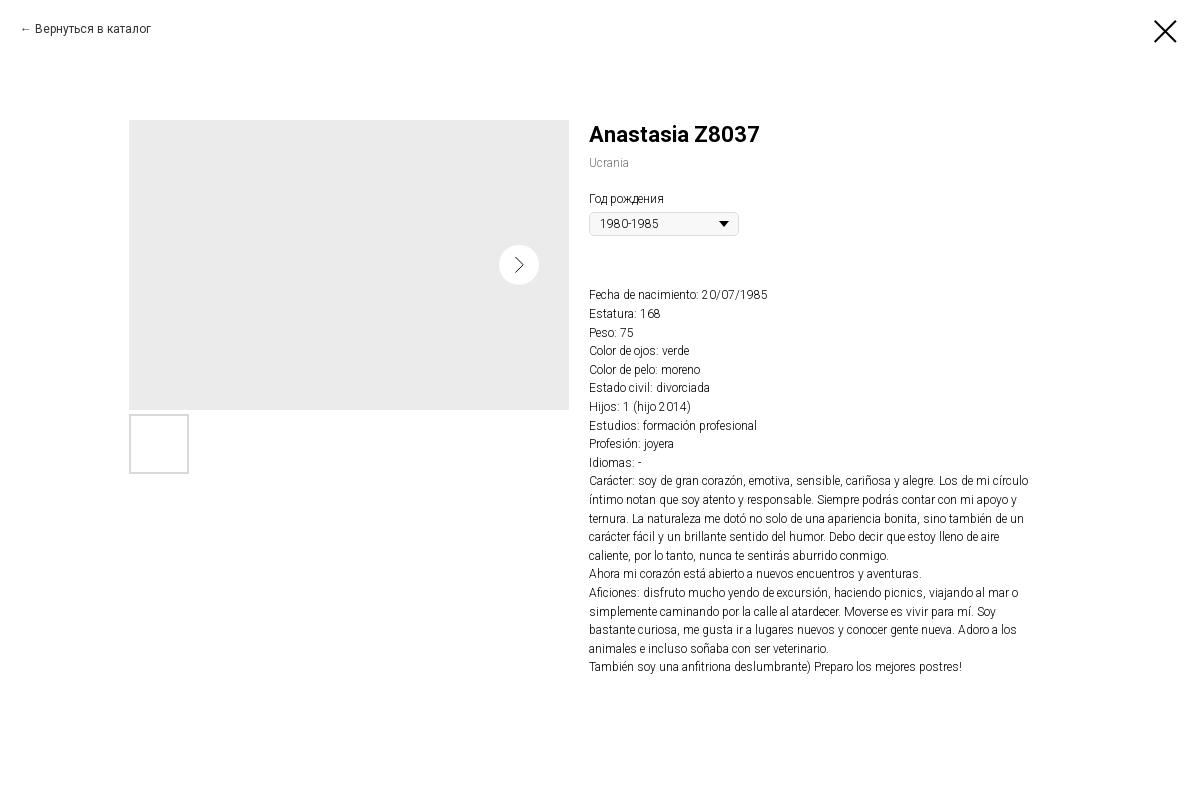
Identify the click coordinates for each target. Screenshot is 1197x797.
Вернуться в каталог (93, 29)
